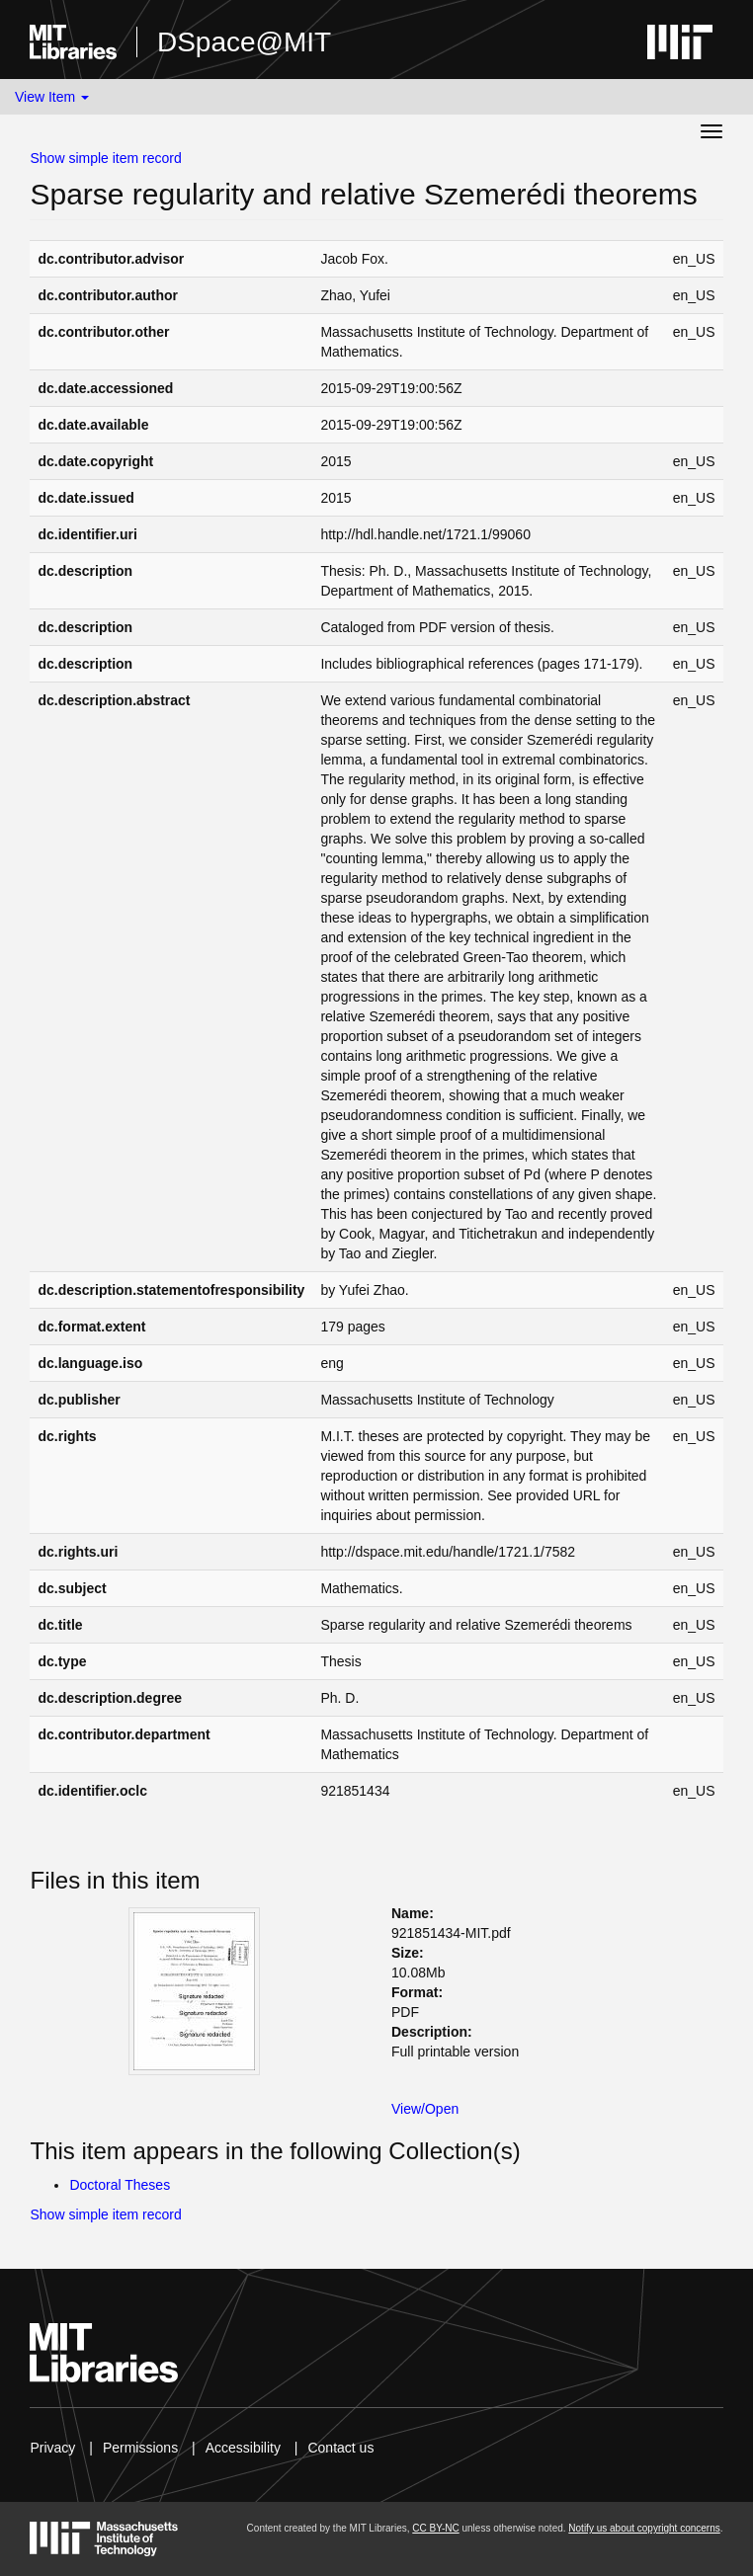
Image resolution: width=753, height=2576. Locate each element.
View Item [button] (52, 97)
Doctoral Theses (119, 2185)
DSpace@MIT (244, 42)
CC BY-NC (435, 2528)
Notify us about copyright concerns (643, 2528)
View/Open (425, 2109)
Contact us (340, 2447)
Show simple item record (105, 158)
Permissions (140, 2447)
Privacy (52, 2447)
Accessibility (243, 2447)
